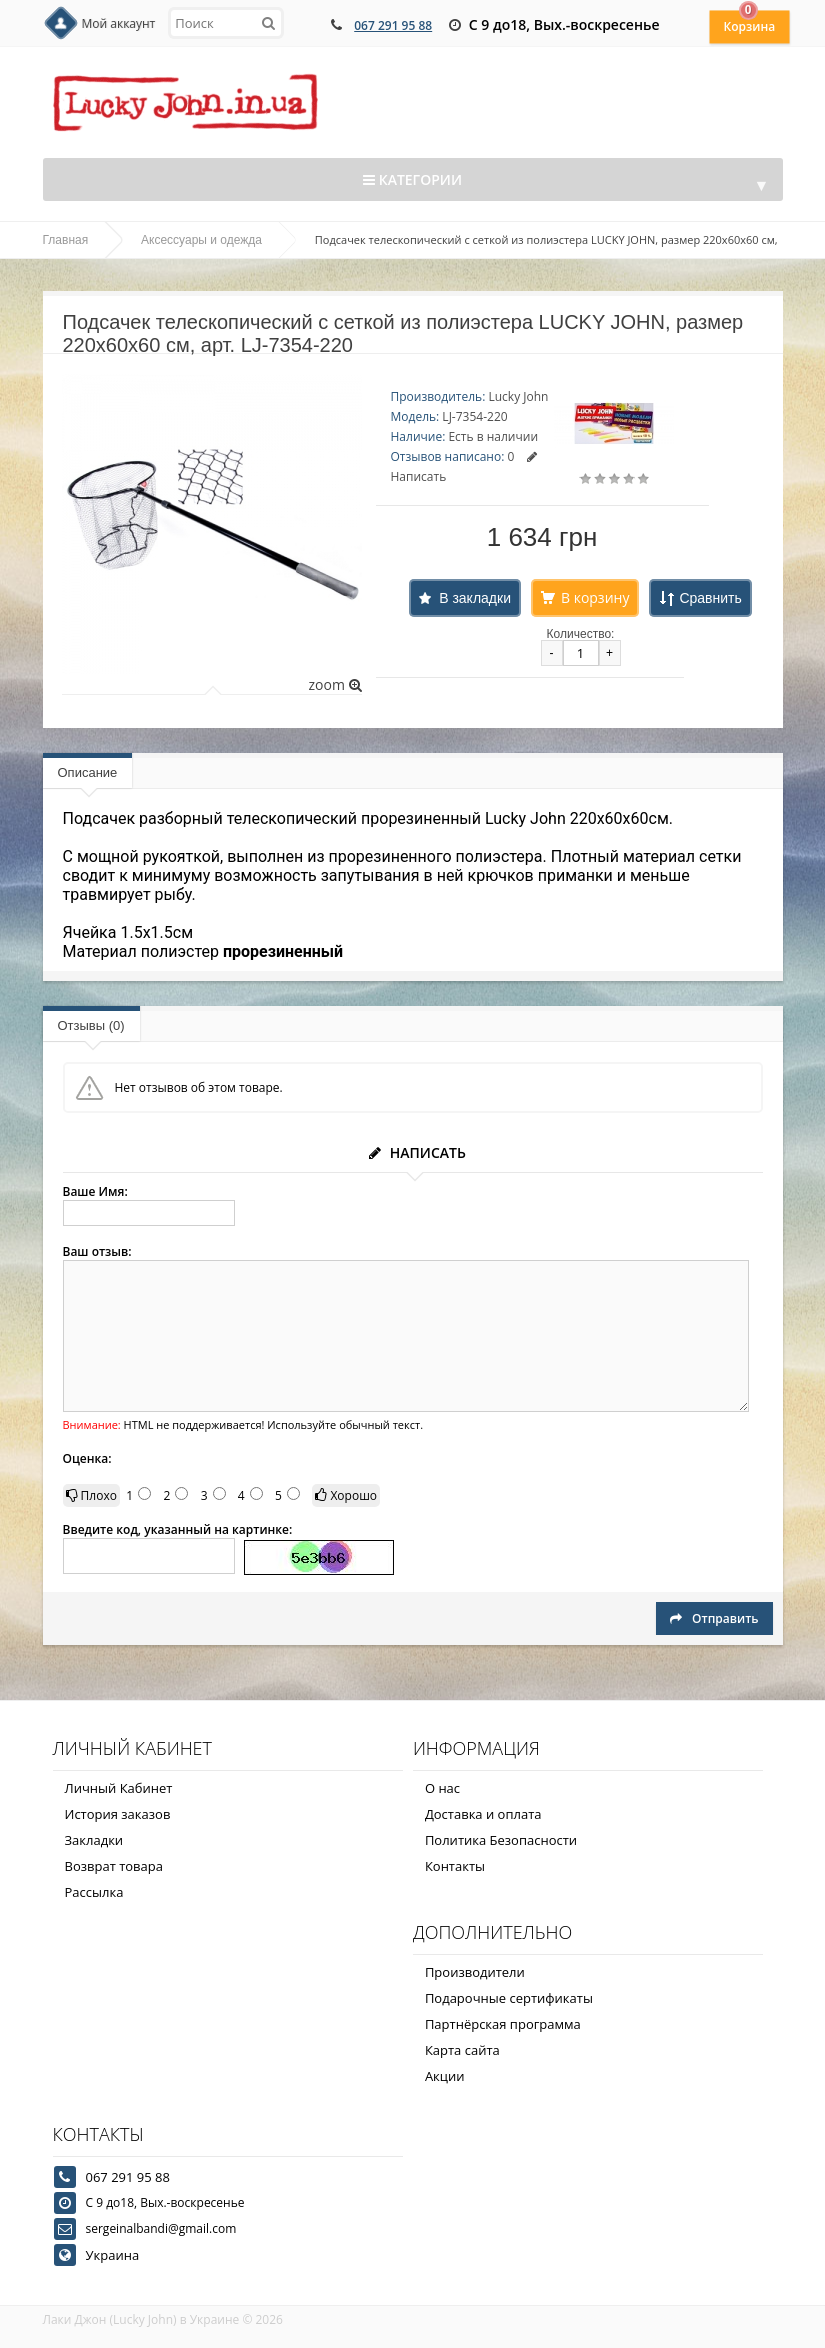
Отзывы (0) (91, 1025)
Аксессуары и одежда (201, 240)
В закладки (475, 598)
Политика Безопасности (501, 1840)
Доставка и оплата (483, 1814)
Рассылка (94, 1892)
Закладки (94, 1840)
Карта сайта (462, 2050)
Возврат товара (114, 1866)
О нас (442, 1788)
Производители (475, 1972)
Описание (88, 772)
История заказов (118, 1814)
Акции (445, 2076)
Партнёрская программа (503, 2024)
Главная (66, 240)
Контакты (455, 1866)
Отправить (714, 1618)
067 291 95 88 (393, 25)
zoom (334, 684)
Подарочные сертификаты (509, 1998)
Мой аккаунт (119, 23)
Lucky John (518, 396)
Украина (113, 2255)
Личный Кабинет (119, 1788)
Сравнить (710, 598)
